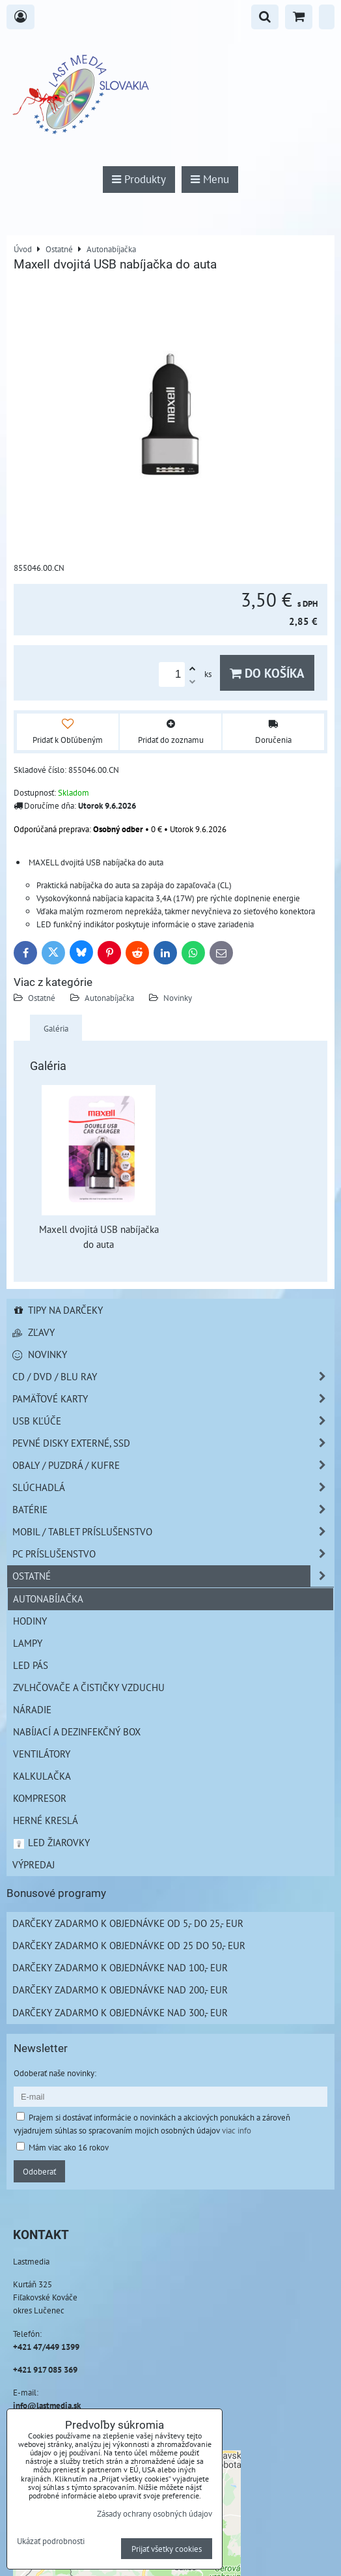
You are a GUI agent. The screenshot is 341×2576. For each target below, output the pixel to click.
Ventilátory (41, 1753)
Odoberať (39, 2171)
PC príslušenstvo (173, 1554)
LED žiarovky (51, 1842)
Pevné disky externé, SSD (173, 1443)
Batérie (173, 1509)
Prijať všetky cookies (166, 2548)
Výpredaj (33, 1864)
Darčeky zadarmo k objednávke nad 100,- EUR (120, 1967)
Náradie (32, 1709)
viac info (236, 2130)
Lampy (27, 1642)
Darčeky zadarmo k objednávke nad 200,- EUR (120, 1989)
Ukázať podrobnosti (51, 2541)
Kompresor (39, 1797)
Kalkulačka (42, 1775)
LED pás (30, 1665)
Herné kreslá (45, 1820)
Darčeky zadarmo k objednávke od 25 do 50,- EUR (128, 1945)
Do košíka (267, 673)
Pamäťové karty (173, 1399)
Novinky (177, 998)
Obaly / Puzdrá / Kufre (173, 1465)
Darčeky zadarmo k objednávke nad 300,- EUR (120, 2012)
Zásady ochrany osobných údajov (154, 2513)
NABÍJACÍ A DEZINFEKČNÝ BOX (77, 1731)
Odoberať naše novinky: (55, 2073)
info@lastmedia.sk (47, 2405)
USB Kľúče (173, 1421)
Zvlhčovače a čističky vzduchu (89, 1687)
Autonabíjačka (109, 998)
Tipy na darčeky (57, 1309)
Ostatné (41, 998)
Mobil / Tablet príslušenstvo (173, 1531)
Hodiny (30, 1620)
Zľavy (33, 1332)
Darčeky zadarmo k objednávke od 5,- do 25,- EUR (127, 1923)
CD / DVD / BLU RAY (173, 1376)
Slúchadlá (173, 1487)
